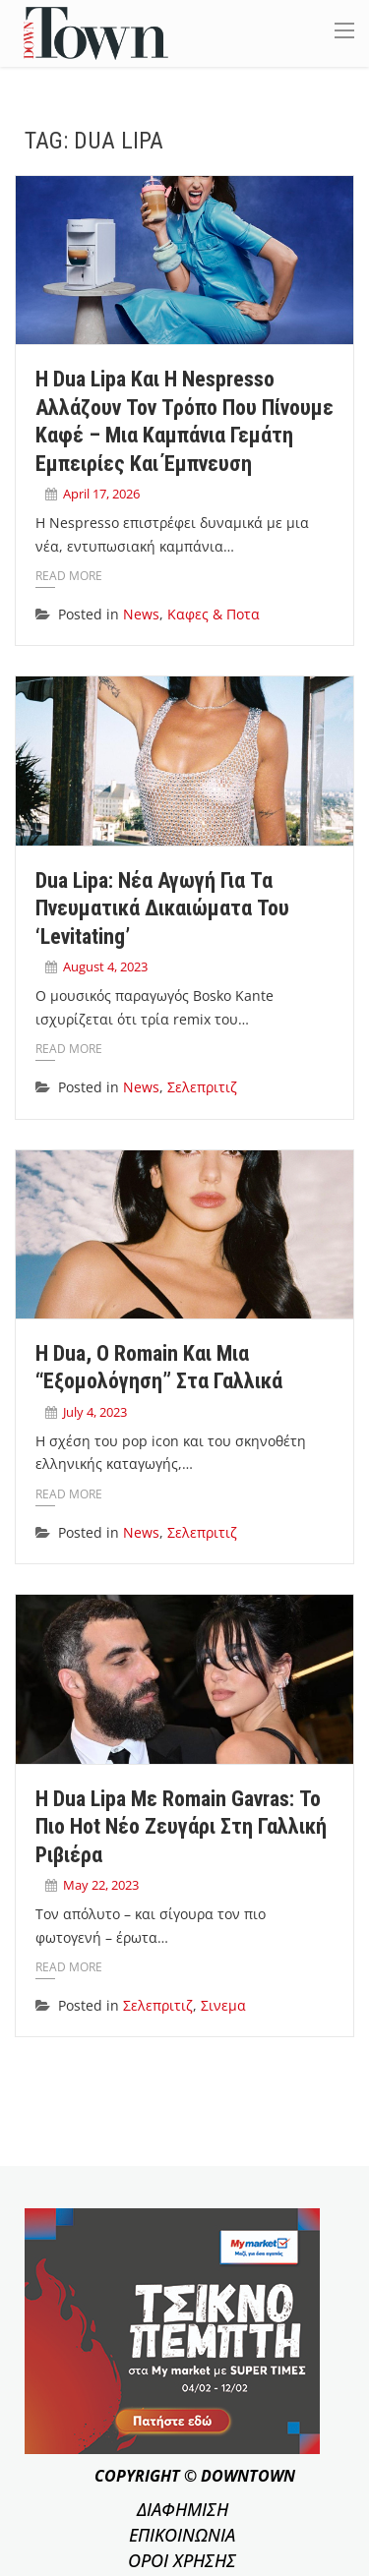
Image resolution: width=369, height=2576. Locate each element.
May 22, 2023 (101, 1885)
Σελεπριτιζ (202, 1087)
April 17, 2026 (101, 493)
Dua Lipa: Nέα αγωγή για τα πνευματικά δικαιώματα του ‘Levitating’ (162, 908)
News (141, 614)
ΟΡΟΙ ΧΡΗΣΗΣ (182, 2560)
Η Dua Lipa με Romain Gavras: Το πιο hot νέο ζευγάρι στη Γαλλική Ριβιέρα (181, 1826)
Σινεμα (223, 2005)
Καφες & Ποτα (213, 614)
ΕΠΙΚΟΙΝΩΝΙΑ (182, 2535)
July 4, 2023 (95, 1412)
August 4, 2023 (105, 966)
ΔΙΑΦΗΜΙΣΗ (182, 2509)
